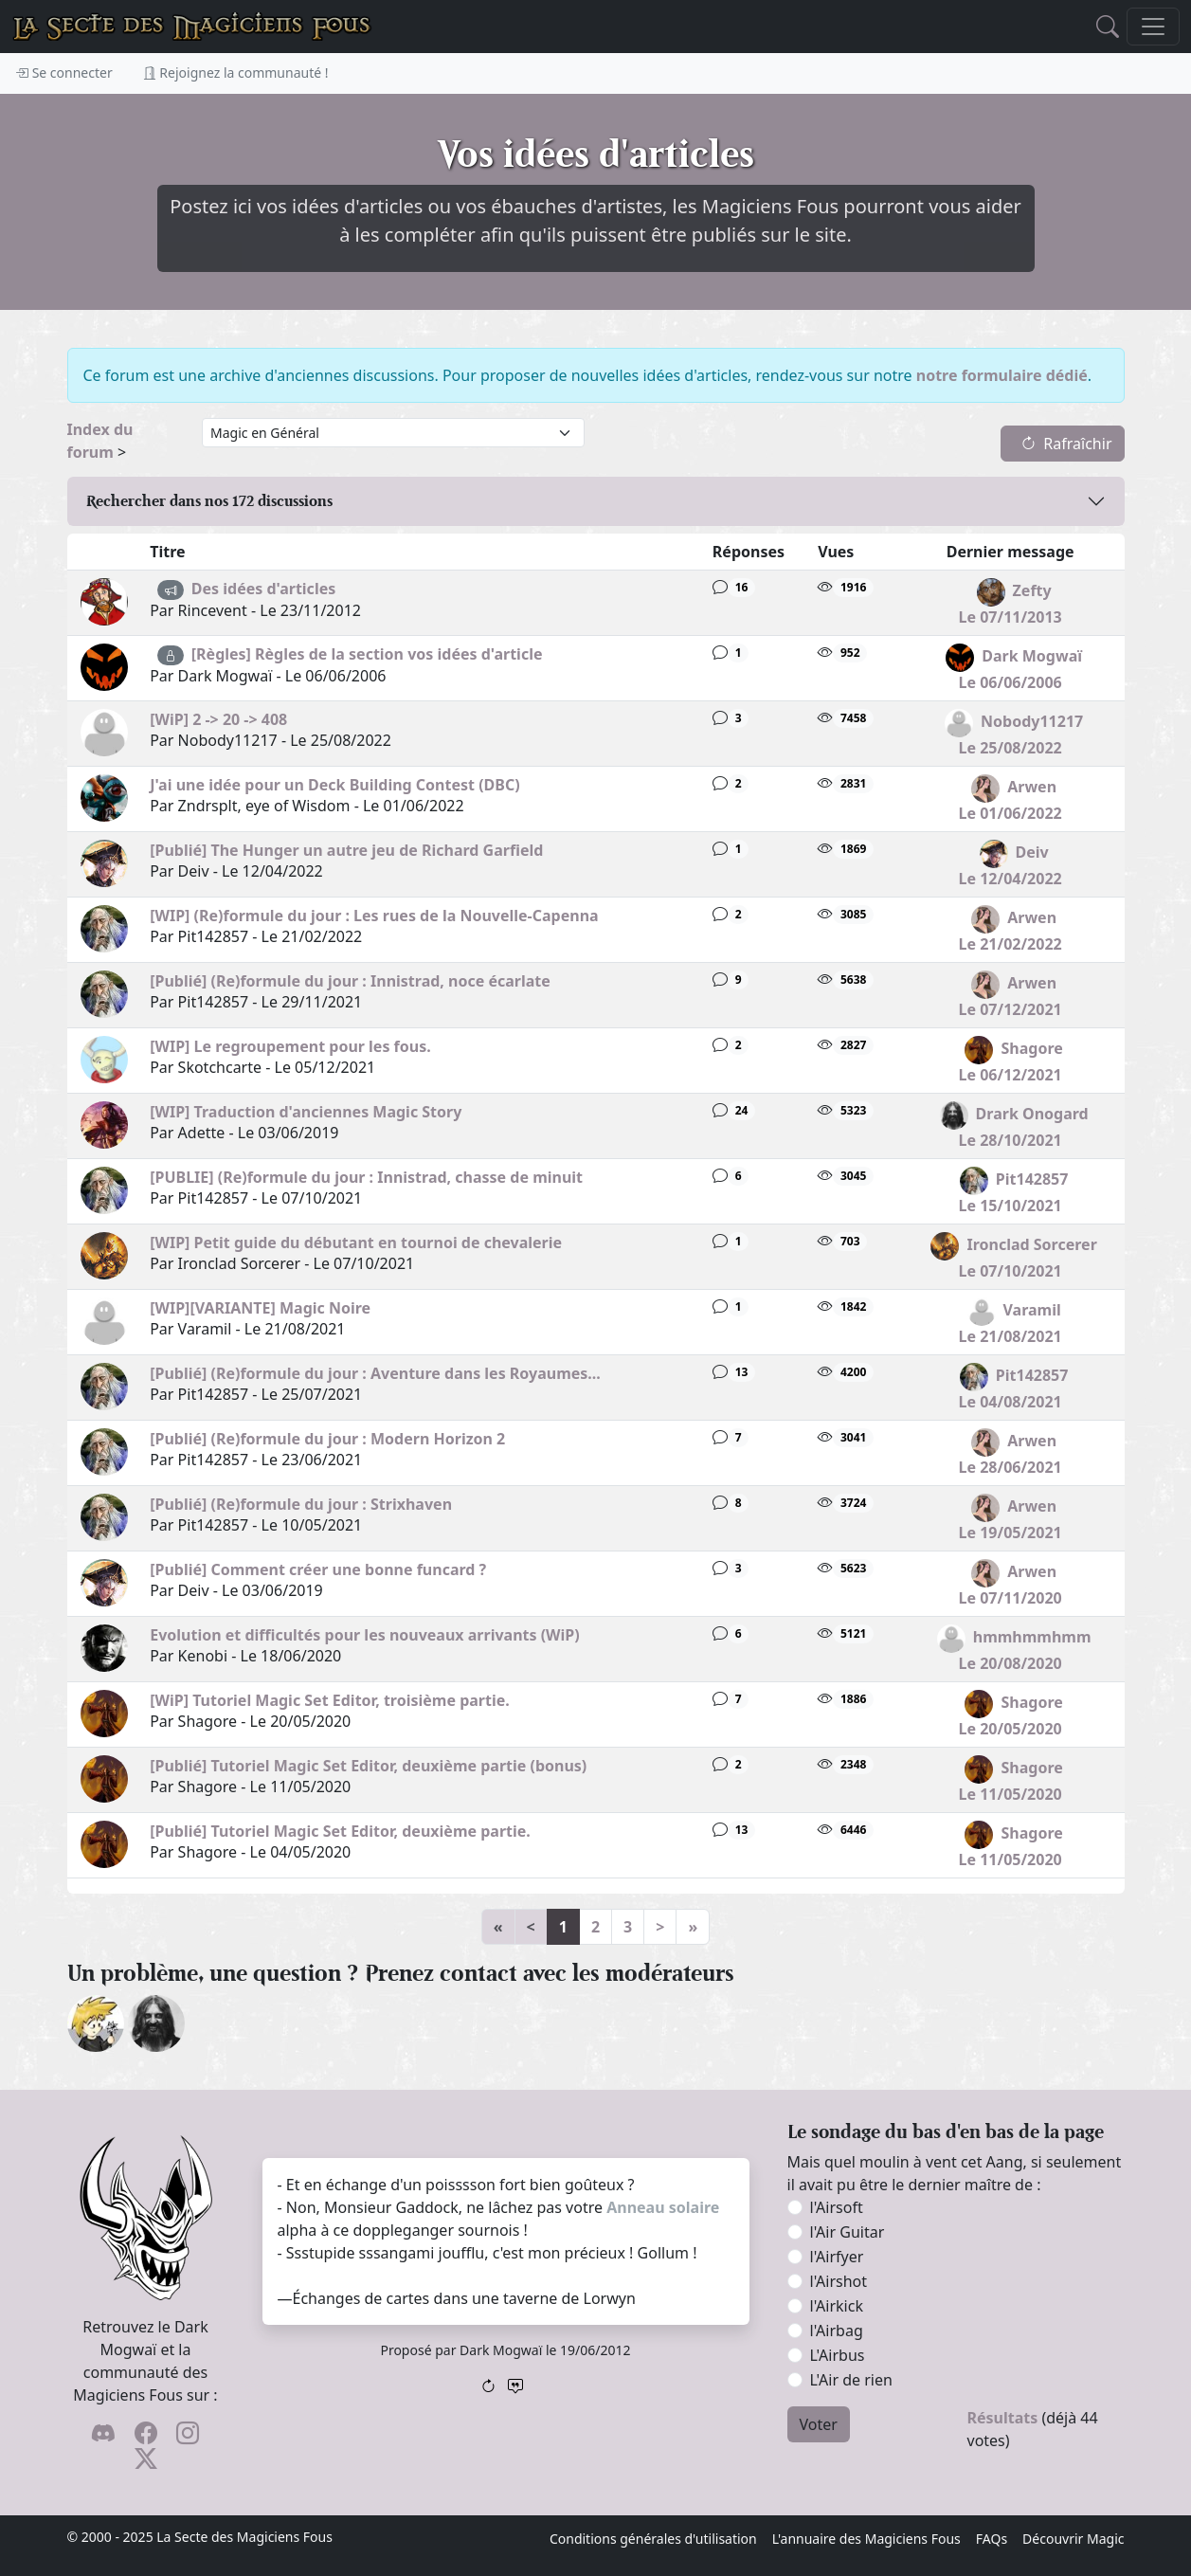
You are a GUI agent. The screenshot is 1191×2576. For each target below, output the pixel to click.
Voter (819, 2424)
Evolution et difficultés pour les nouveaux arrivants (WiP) (365, 1634)
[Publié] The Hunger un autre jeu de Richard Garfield (346, 850)
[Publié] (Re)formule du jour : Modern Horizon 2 (327, 1438)
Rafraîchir (1065, 443)
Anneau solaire (662, 2207)
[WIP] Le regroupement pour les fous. (290, 1046)
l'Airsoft (836, 2207)
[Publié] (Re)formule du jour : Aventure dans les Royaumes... (375, 1373)
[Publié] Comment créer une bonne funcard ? (318, 1569)
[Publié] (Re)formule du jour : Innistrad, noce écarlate (350, 981)
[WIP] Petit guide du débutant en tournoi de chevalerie (356, 1242)
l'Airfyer (837, 2256)
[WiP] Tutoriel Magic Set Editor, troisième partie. (330, 1700)
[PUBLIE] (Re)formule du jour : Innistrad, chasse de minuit (366, 1177)
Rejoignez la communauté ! (236, 72)
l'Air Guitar (847, 2232)
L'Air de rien (851, 2379)
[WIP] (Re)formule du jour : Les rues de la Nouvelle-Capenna (374, 915)
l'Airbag (836, 2330)
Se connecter (64, 72)
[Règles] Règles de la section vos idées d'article (367, 654)
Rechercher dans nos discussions (209, 501)
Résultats (1002, 2417)
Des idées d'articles (263, 588)
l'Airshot (839, 2281)
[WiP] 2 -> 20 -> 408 (218, 719)
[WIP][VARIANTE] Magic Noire (260, 1307)
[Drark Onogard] (156, 2021)
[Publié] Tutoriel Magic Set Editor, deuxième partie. (340, 1831)
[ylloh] (95, 2021)
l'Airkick (836, 2305)
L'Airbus (837, 2355)
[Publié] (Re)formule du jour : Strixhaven (301, 1504)
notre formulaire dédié (1002, 375)
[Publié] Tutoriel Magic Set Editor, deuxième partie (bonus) (368, 1765)
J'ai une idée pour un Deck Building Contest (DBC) (334, 784)
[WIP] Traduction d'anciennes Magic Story (305, 1111)
